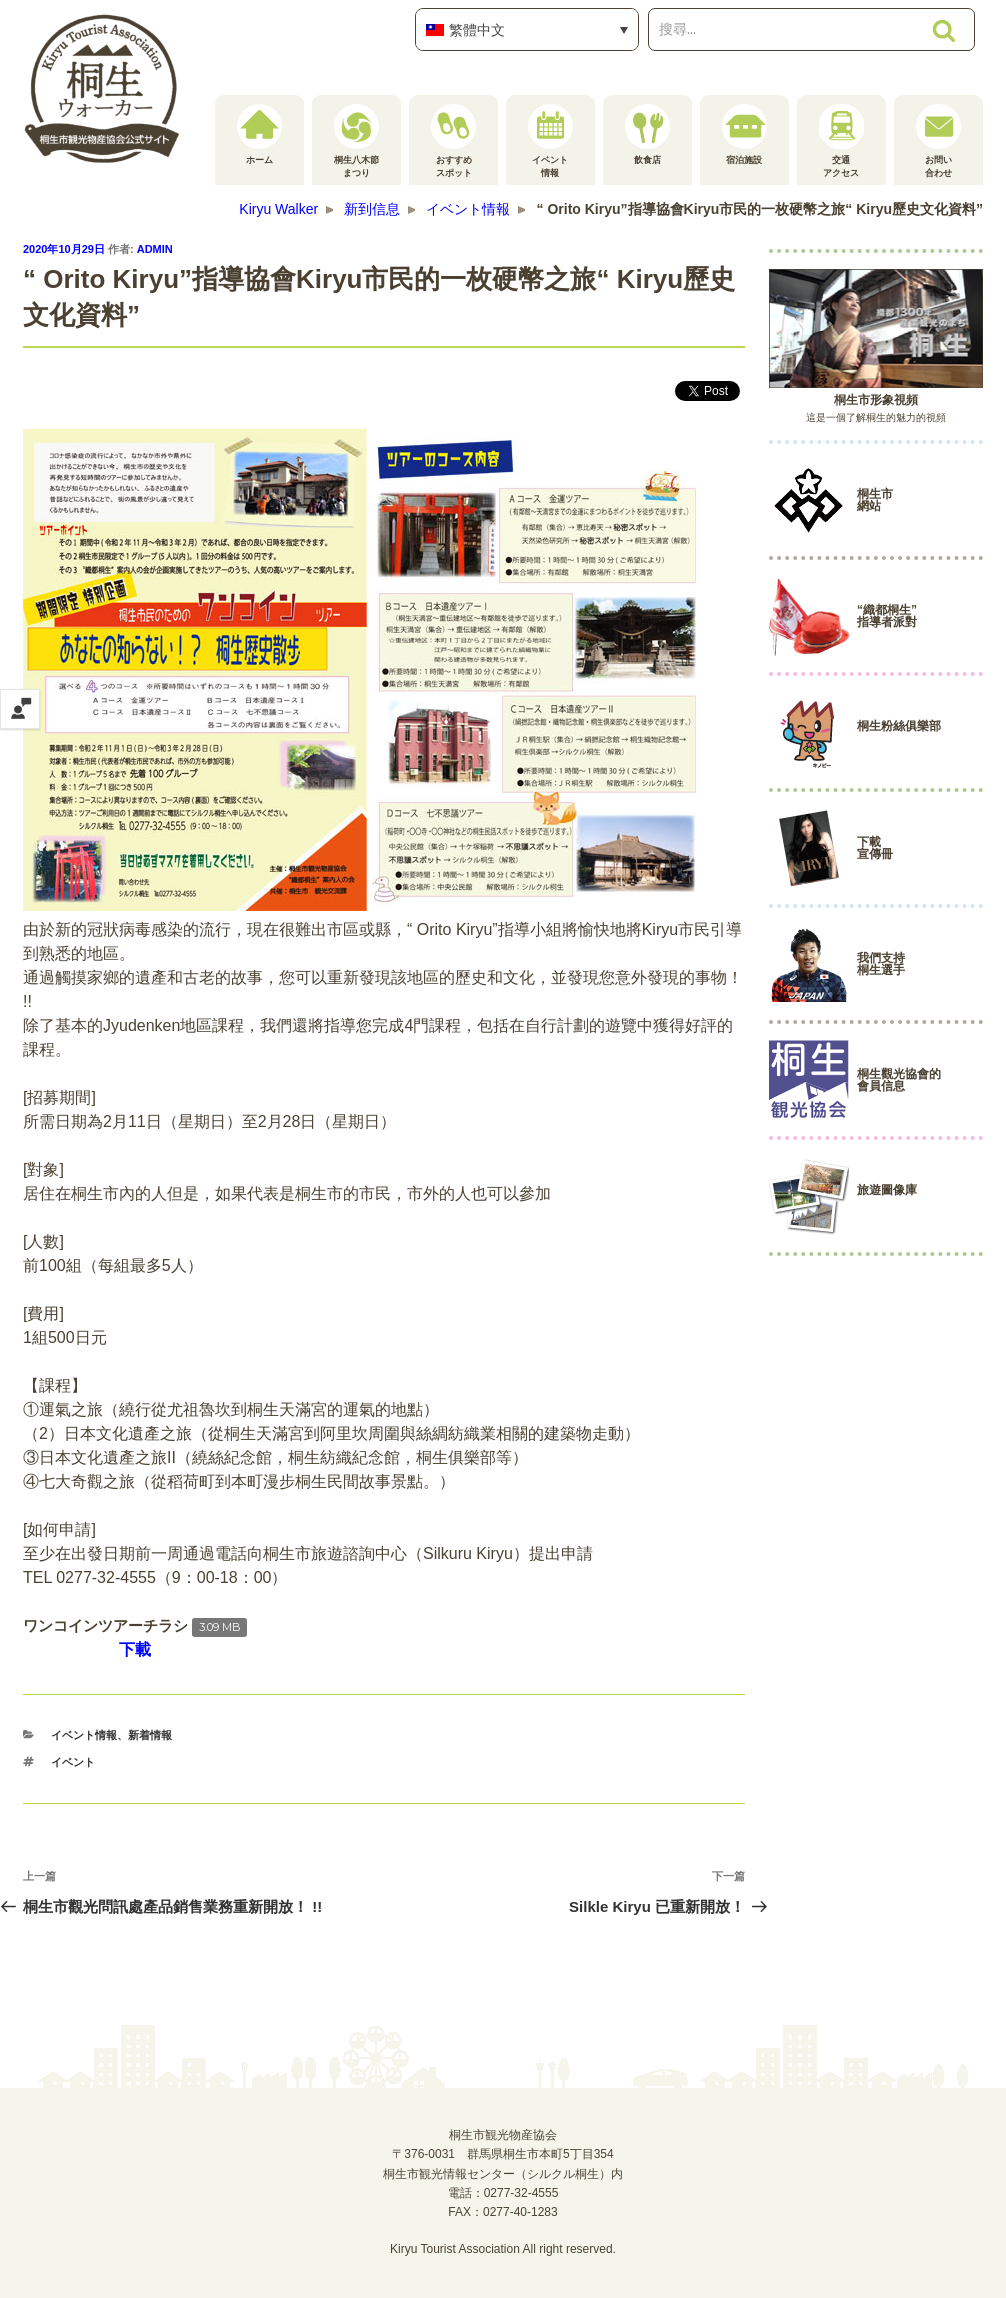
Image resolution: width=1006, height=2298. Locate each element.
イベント (73, 1762)
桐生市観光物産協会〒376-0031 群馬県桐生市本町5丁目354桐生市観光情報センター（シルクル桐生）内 (503, 2154)
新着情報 (150, 1735)
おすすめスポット (453, 141)
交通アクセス (841, 141)
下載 (135, 1649)
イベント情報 (550, 141)
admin (155, 249)
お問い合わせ (938, 141)
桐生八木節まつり (356, 141)
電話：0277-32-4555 (503, 2193)
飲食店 (647, 134)
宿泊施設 (744, 134)
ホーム (259, 134)
